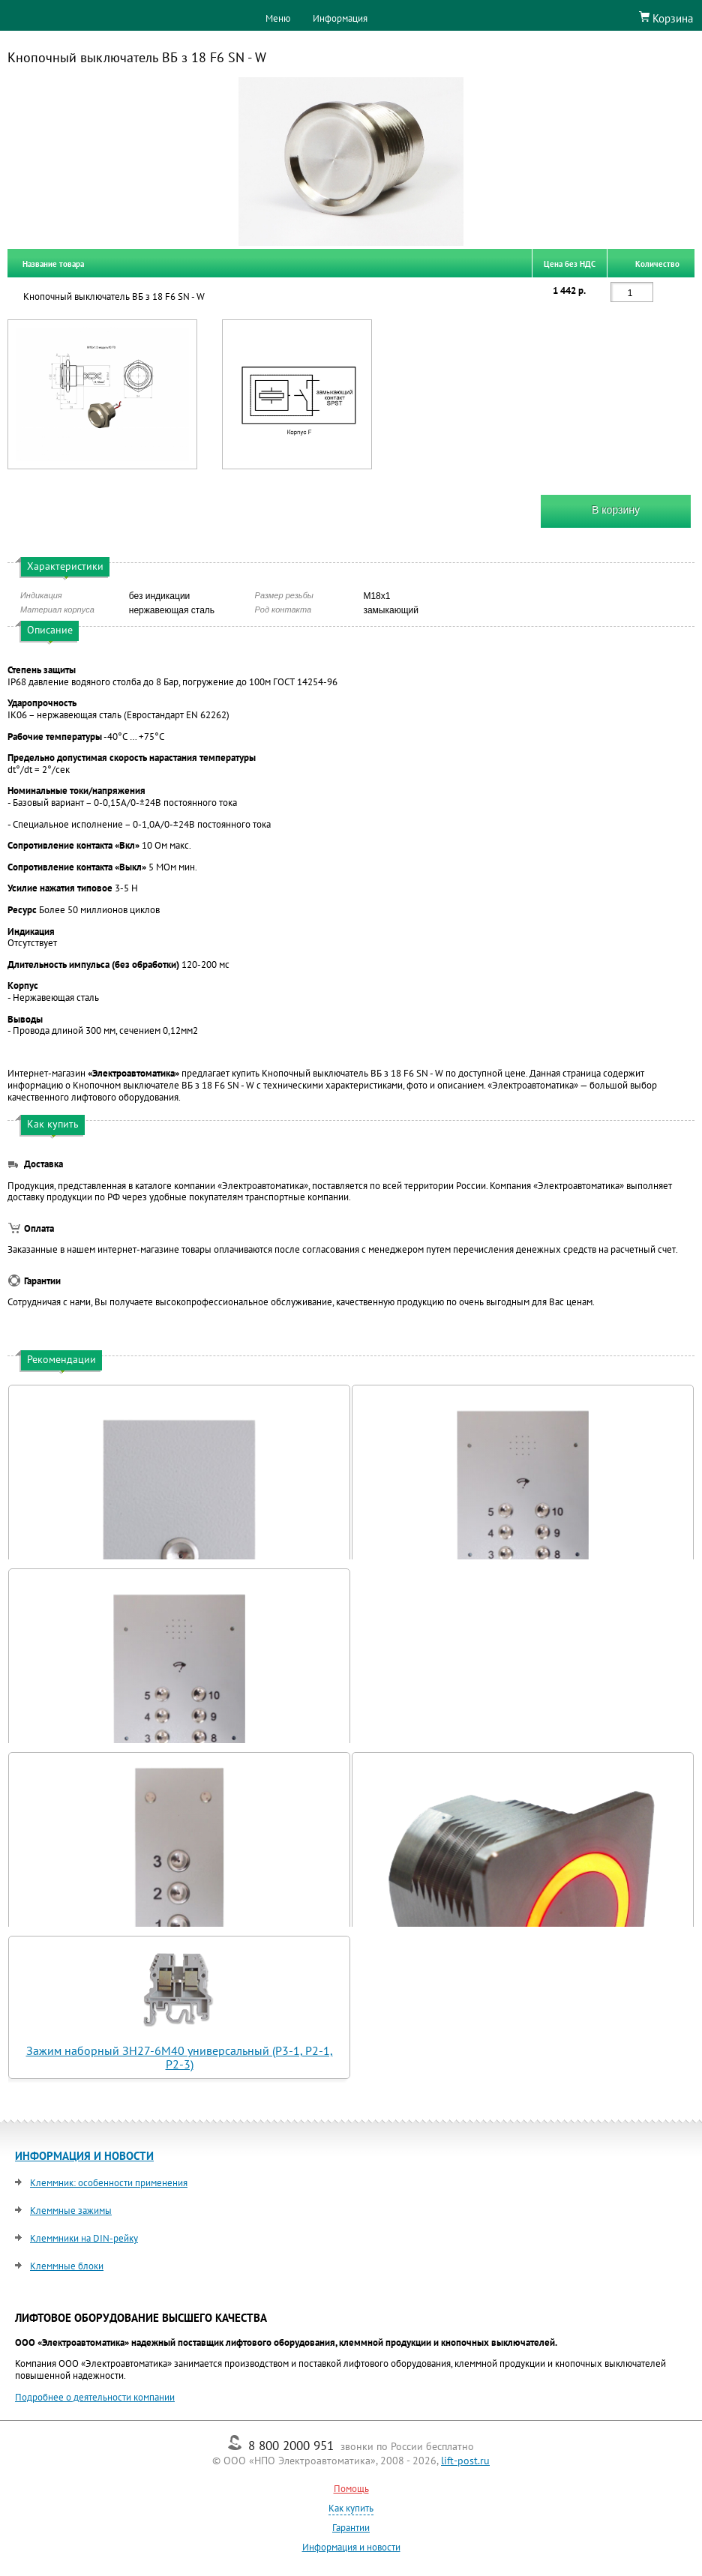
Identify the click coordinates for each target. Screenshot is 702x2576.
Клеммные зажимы (71, 2210)
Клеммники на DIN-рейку (84, 2238)
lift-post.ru (465, 2460)
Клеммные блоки (67, 2266)
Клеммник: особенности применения (109, 2182)
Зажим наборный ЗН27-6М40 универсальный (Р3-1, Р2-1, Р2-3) (179, 2057)
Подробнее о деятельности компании (95, 2397)
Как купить (351, 2508)
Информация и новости (351, 2547)
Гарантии (351, 2527)
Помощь (351, 2488)
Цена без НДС (570, 263)
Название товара (53, 263)
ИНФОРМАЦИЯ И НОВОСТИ (84, 2156)
